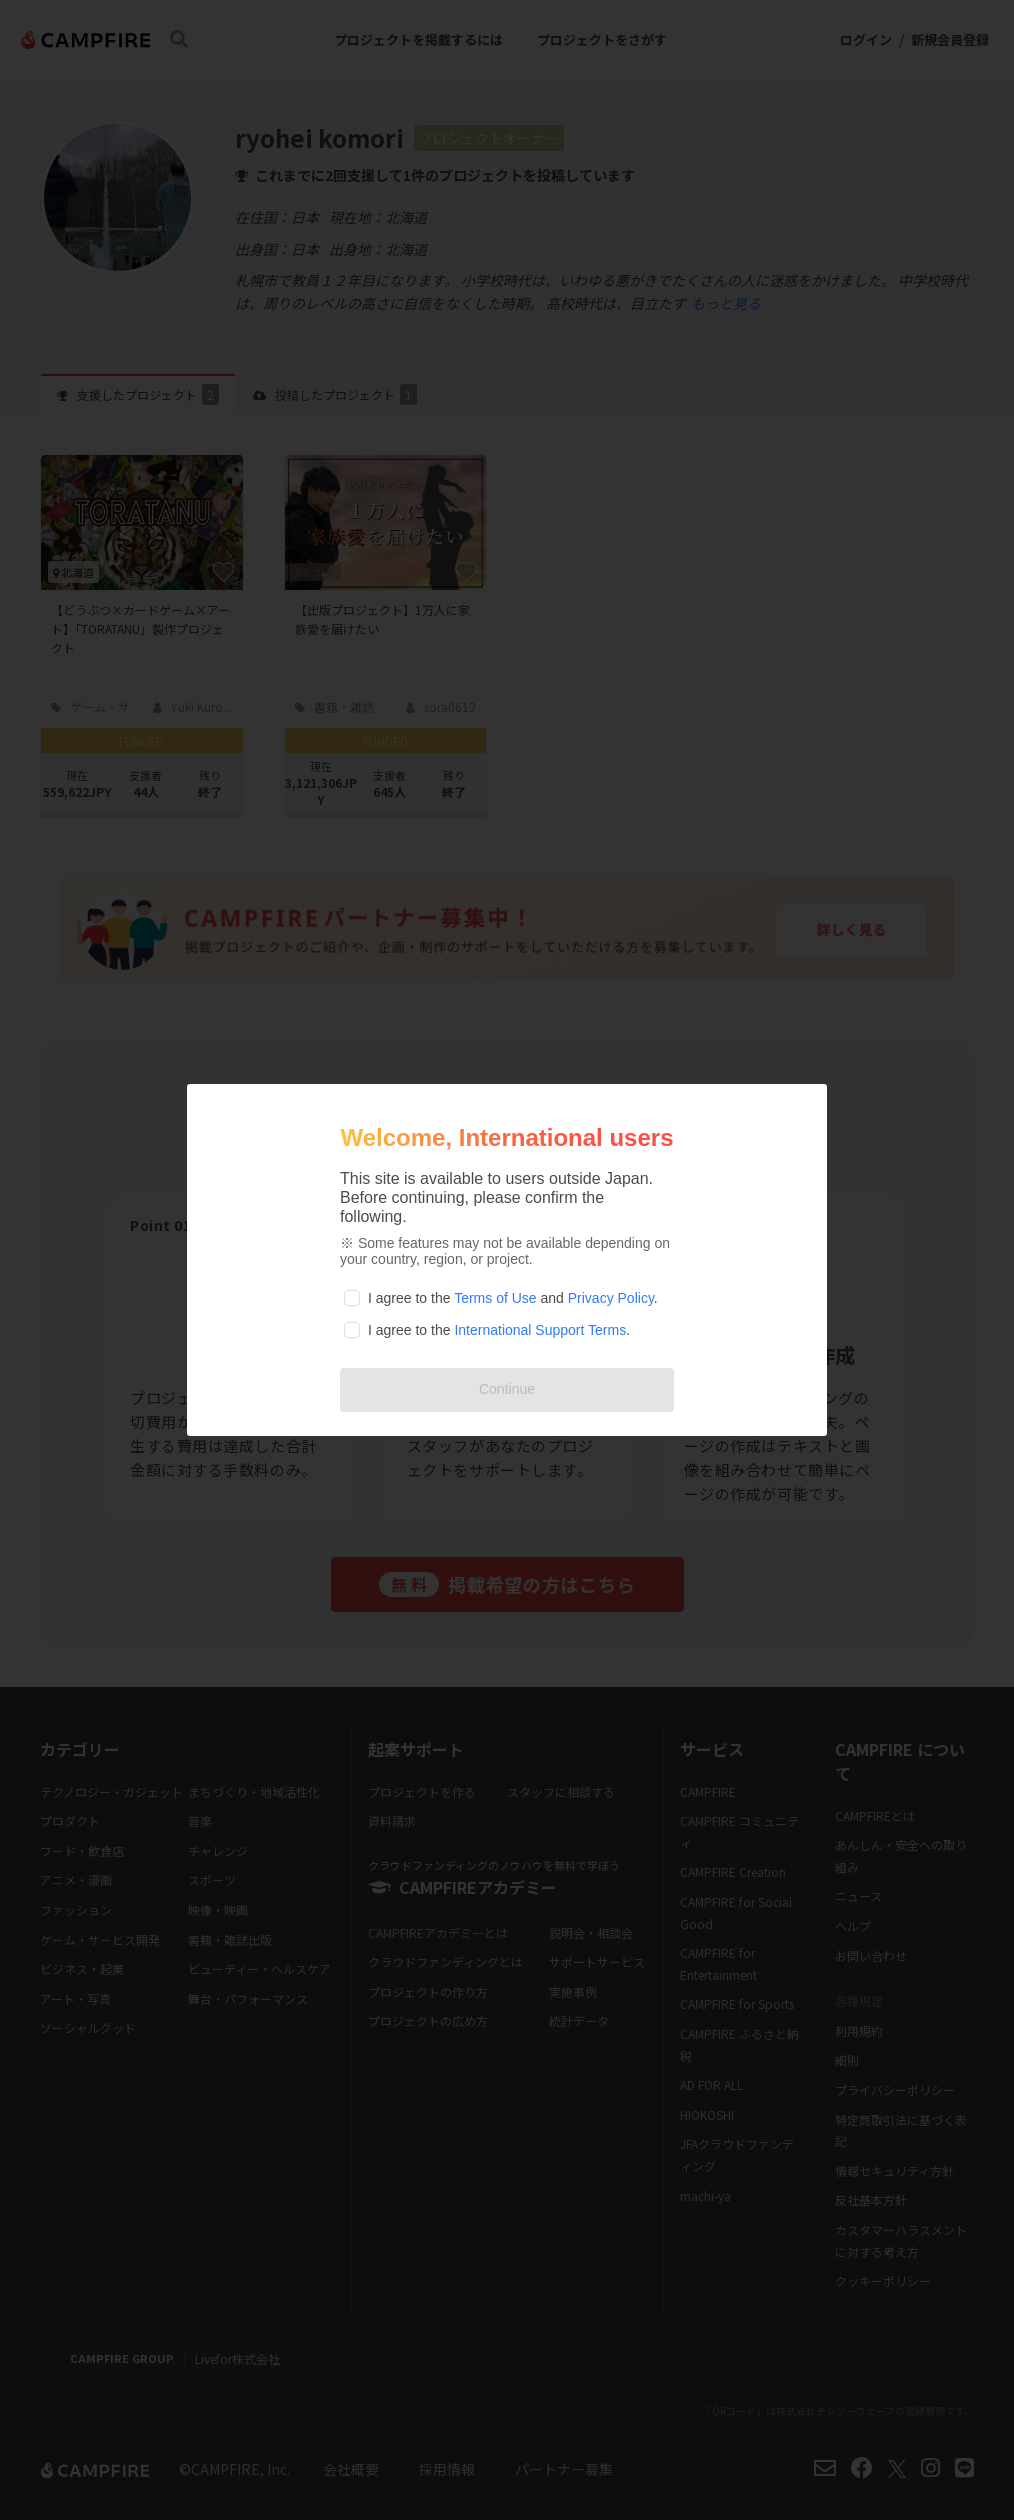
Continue (507, 1389)
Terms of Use (495, 1298)
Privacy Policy (611, 1298)
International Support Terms (540, 1330)
